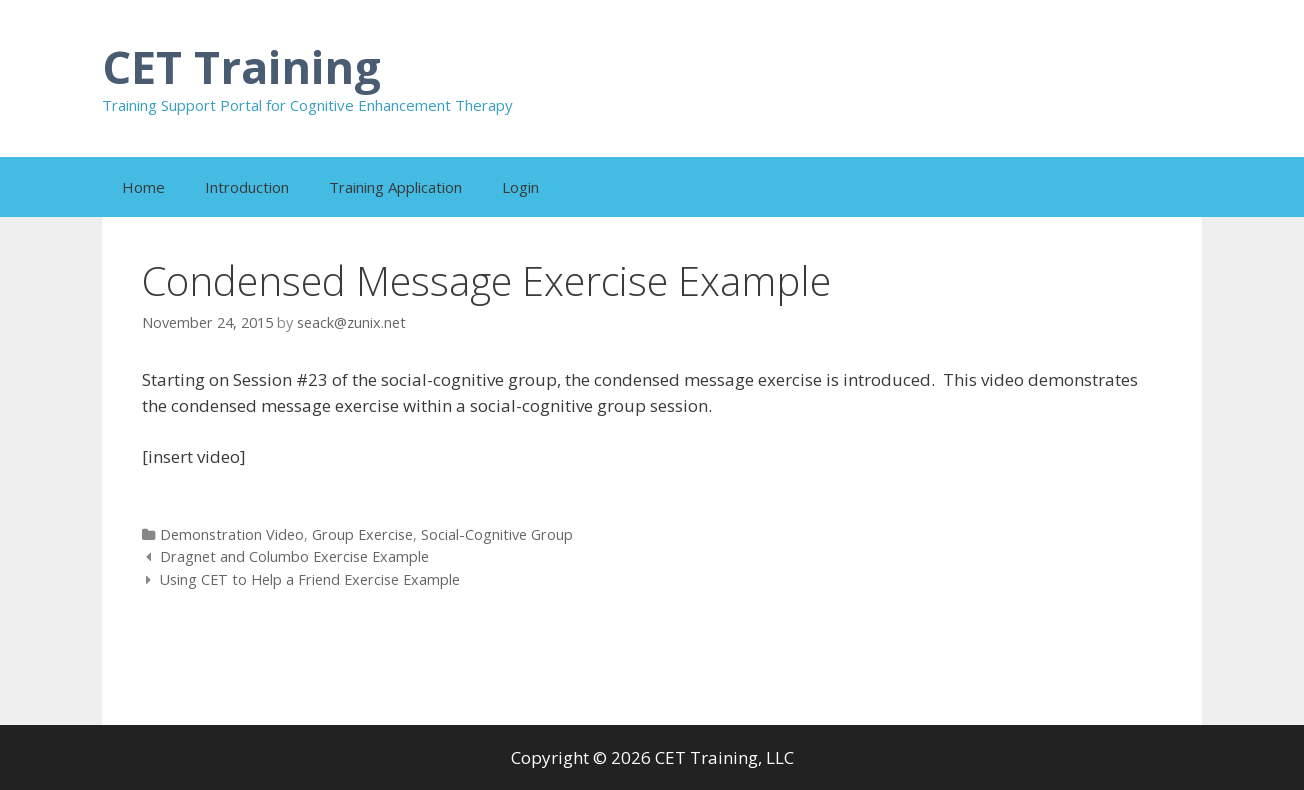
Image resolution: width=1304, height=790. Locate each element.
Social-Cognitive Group (497, 534)
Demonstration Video (232, 534)
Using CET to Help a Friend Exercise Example (310, 579)
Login (520, 187)
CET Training (241, 66)
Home (143, 187)
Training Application (395, 187)
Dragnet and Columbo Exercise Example (294, 556)
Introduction (247, 187)
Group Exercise (362, 534)
